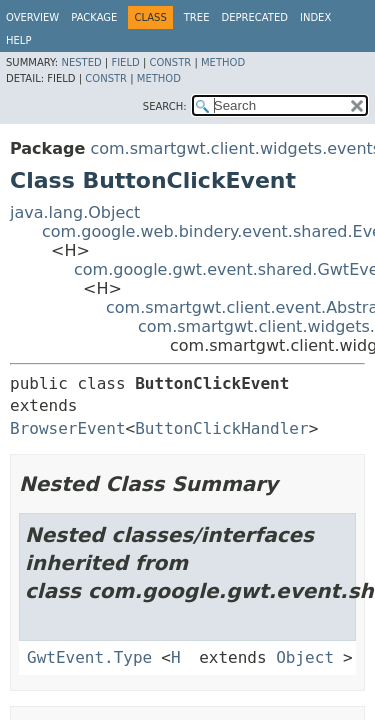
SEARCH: (165, 106)
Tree (197, 17)
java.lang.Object (75, 212)
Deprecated (254, 17)
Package (94, 17)
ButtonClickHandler (221, 428)
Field (125, 62)
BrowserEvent (68, 428)
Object (305, 657)
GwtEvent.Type (89, 657)
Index (315, 17)
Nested (81, 62)
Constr (170, 62)
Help (18, 40)
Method (223, 62)
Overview (32, 17)
